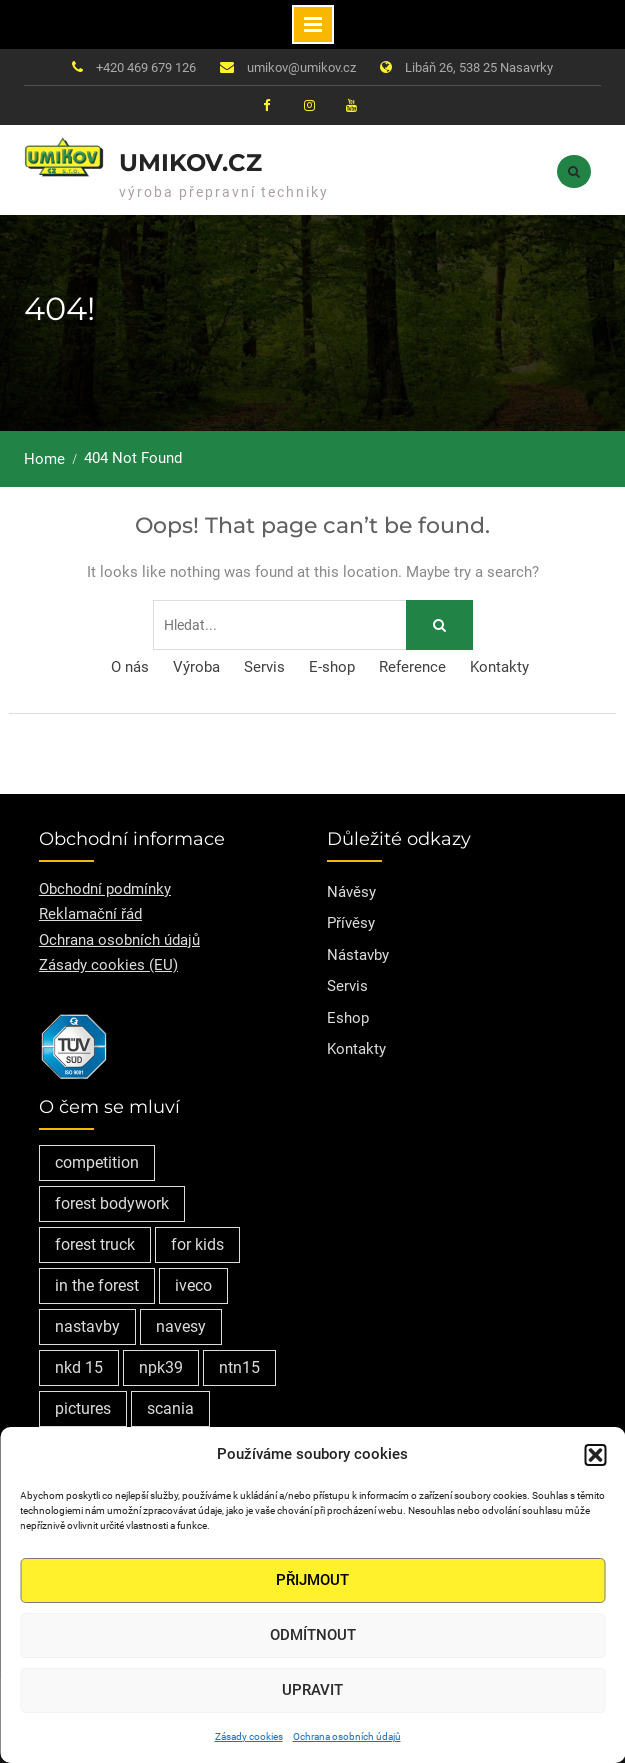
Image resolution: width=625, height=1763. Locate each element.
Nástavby (358, 955)
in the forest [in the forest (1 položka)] (97, 1285)
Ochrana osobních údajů (347, 1736)
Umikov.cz (190, 162)
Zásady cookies (249, 1736)
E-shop (332, 667)
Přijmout (312, 1580)
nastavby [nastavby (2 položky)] (87, 1326)
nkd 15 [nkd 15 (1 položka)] (79, 1367)
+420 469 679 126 (146, 67)
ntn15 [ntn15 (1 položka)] (239, 1367)
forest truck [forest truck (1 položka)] (95, 1244)
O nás (130, 667)
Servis (264, 667)
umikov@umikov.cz (301, 67)
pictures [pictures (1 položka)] (83, 1408)
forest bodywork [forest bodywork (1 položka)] (112, 1203)
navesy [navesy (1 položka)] (181, 1326)
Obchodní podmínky (105, 889)
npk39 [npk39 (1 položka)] (161, 1367)
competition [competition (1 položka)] (97, 1162)
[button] (595, 1455)
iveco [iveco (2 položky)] (193, 1285)
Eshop (348, 1018)
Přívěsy (351, 923)
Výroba (196, 667)
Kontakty (499, 667)
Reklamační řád (90, 914)
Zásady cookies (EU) (108, 965)
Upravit (312, 1690)
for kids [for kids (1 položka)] (197, 1244)
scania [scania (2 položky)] (170, 1408)
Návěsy (351, 892)
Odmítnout (313, 1635)
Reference (412, 667)
